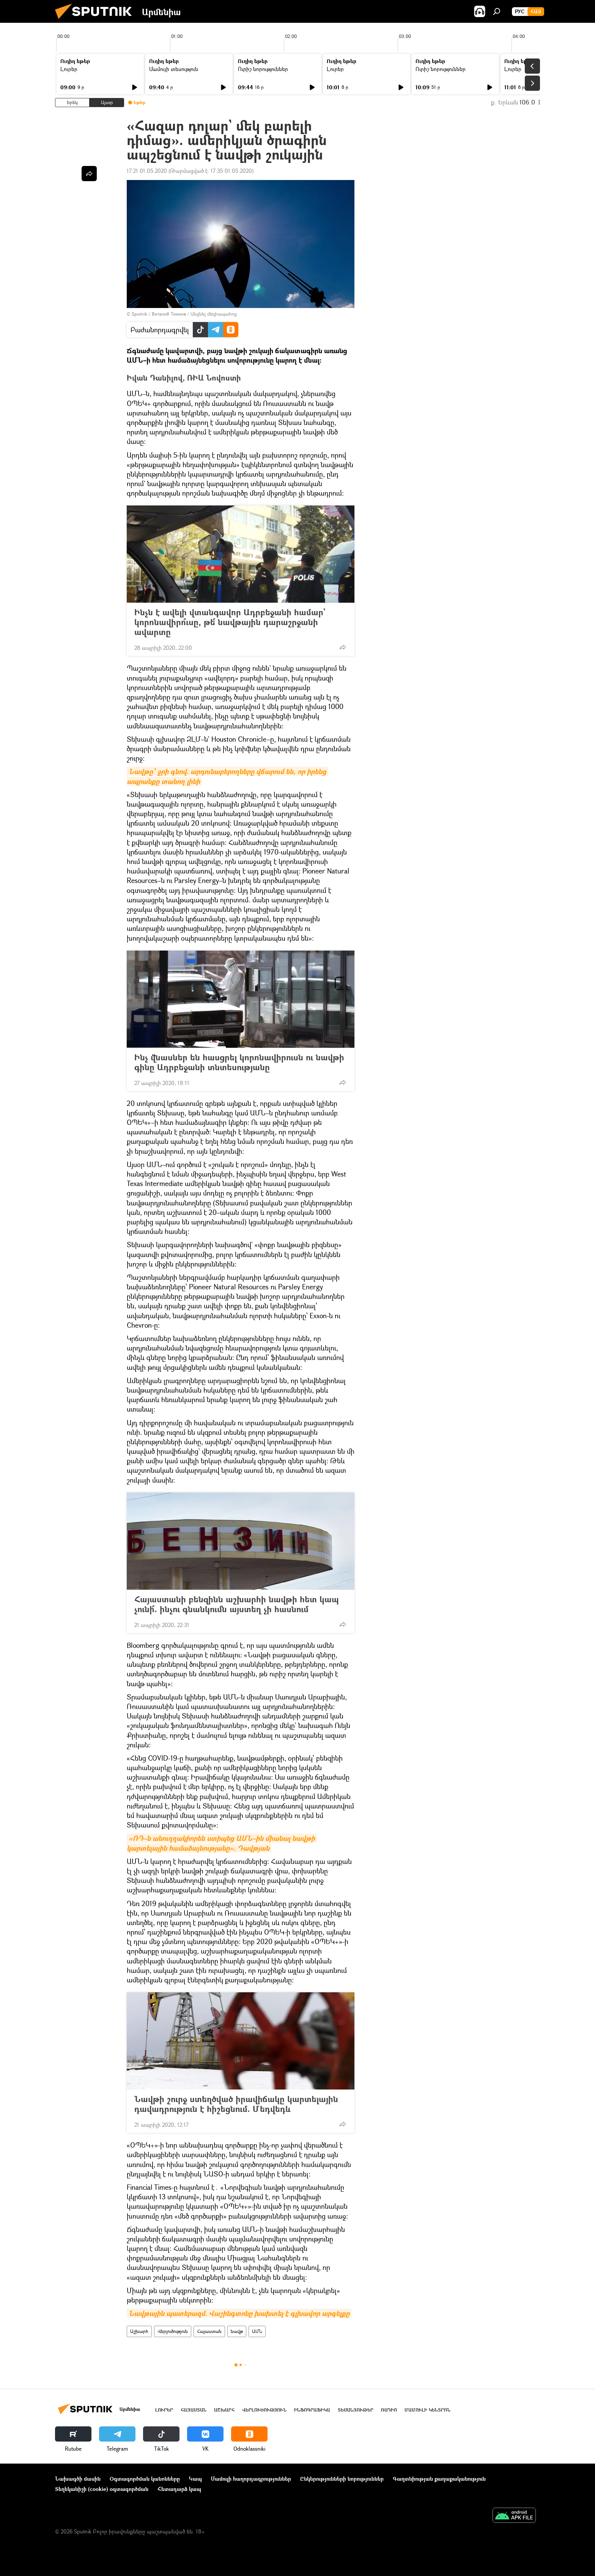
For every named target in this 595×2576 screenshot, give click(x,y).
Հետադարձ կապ (179, 2488)
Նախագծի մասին (78, 2478)
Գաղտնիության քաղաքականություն (439, 2478)
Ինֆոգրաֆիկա (312, 2410)
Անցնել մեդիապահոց (213, 314)
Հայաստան (209, 2331)
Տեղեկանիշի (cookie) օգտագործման (101, 2488)
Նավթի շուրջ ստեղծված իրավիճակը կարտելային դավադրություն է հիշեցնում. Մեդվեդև (236, 2104)
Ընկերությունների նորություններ (342, 2478)
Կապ (195, 2478)
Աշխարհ (139, 2331)
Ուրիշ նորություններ (263, 69)
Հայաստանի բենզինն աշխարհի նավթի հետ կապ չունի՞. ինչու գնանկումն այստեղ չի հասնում (236, 1604)
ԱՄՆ (257, 2331)
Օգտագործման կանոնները (145, 2478)
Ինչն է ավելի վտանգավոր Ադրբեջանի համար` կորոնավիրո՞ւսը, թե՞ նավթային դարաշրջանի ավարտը (229, 622)
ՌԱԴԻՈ (389, 2410)
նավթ (237, 2331)
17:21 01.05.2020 (147, 170)
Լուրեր (68, 69)
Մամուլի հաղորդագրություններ (251, 2478)
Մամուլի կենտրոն (427, 2410)
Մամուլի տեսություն (173, 69)
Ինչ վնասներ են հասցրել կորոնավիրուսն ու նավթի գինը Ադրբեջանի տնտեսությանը (239, 1062)
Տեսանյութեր (355, 2410)
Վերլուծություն (172, 2331)
